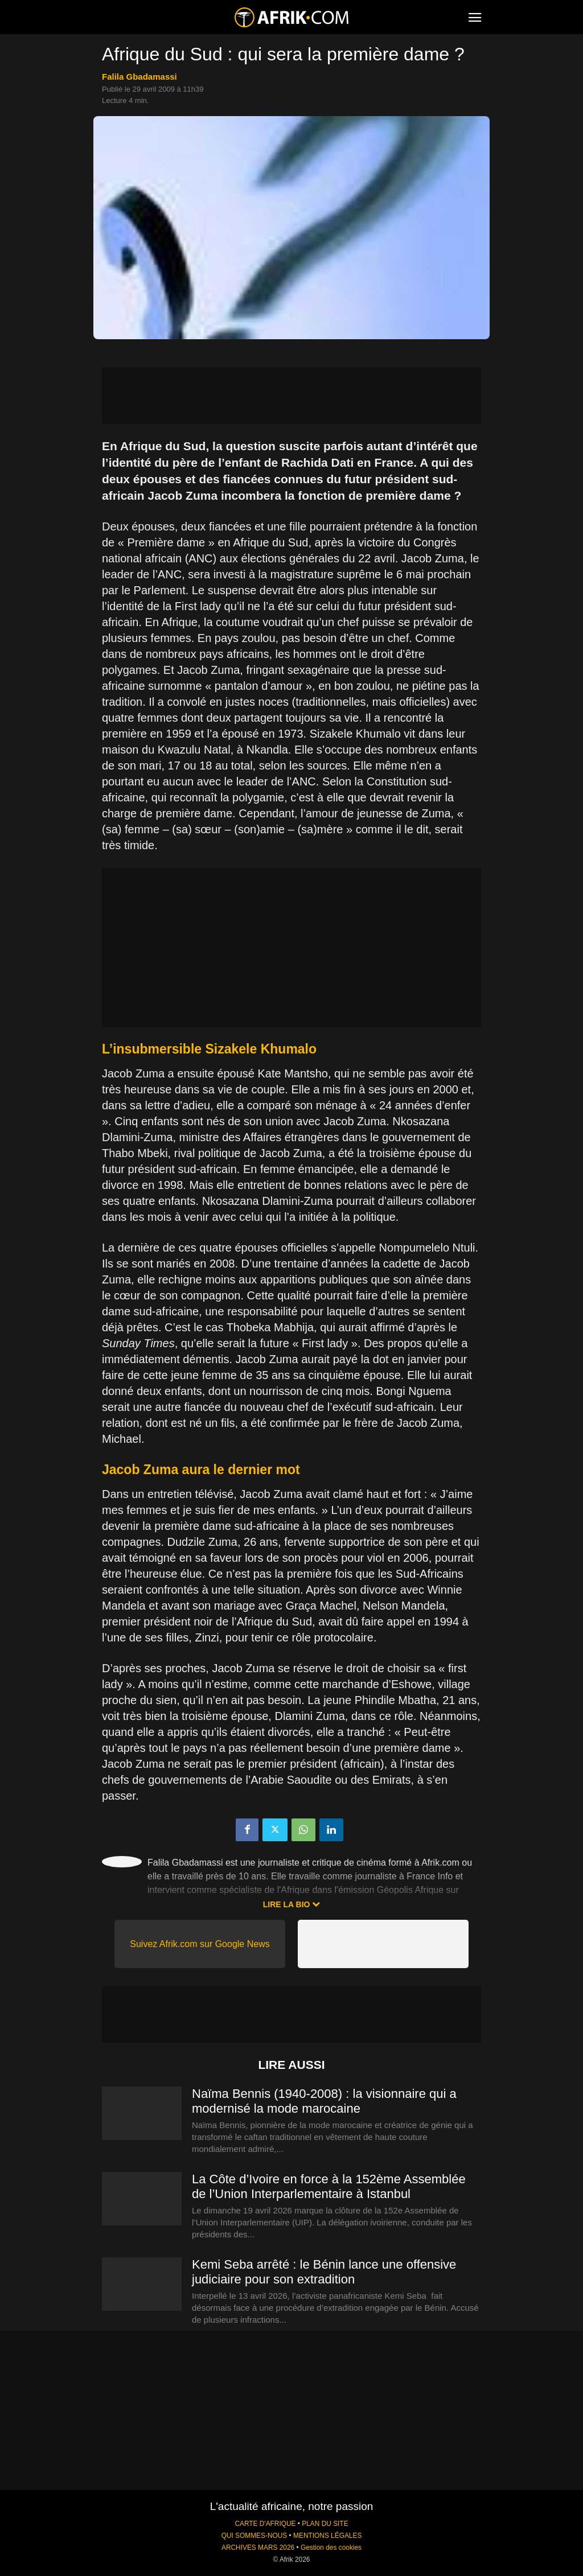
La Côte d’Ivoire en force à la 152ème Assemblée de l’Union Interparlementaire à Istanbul (329, 2186)
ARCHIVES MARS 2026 (257, 2548)
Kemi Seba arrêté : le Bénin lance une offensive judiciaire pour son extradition (324, 2271)
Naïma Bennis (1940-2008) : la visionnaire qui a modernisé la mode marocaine (324, 2101)
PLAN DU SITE (325, 2524)
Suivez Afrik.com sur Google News (199, 1944)
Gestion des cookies (331, 2548)
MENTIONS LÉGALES (327, 2536)
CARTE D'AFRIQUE (265, 2524)
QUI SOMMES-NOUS (254, 2536)
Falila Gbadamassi (139, 76)
